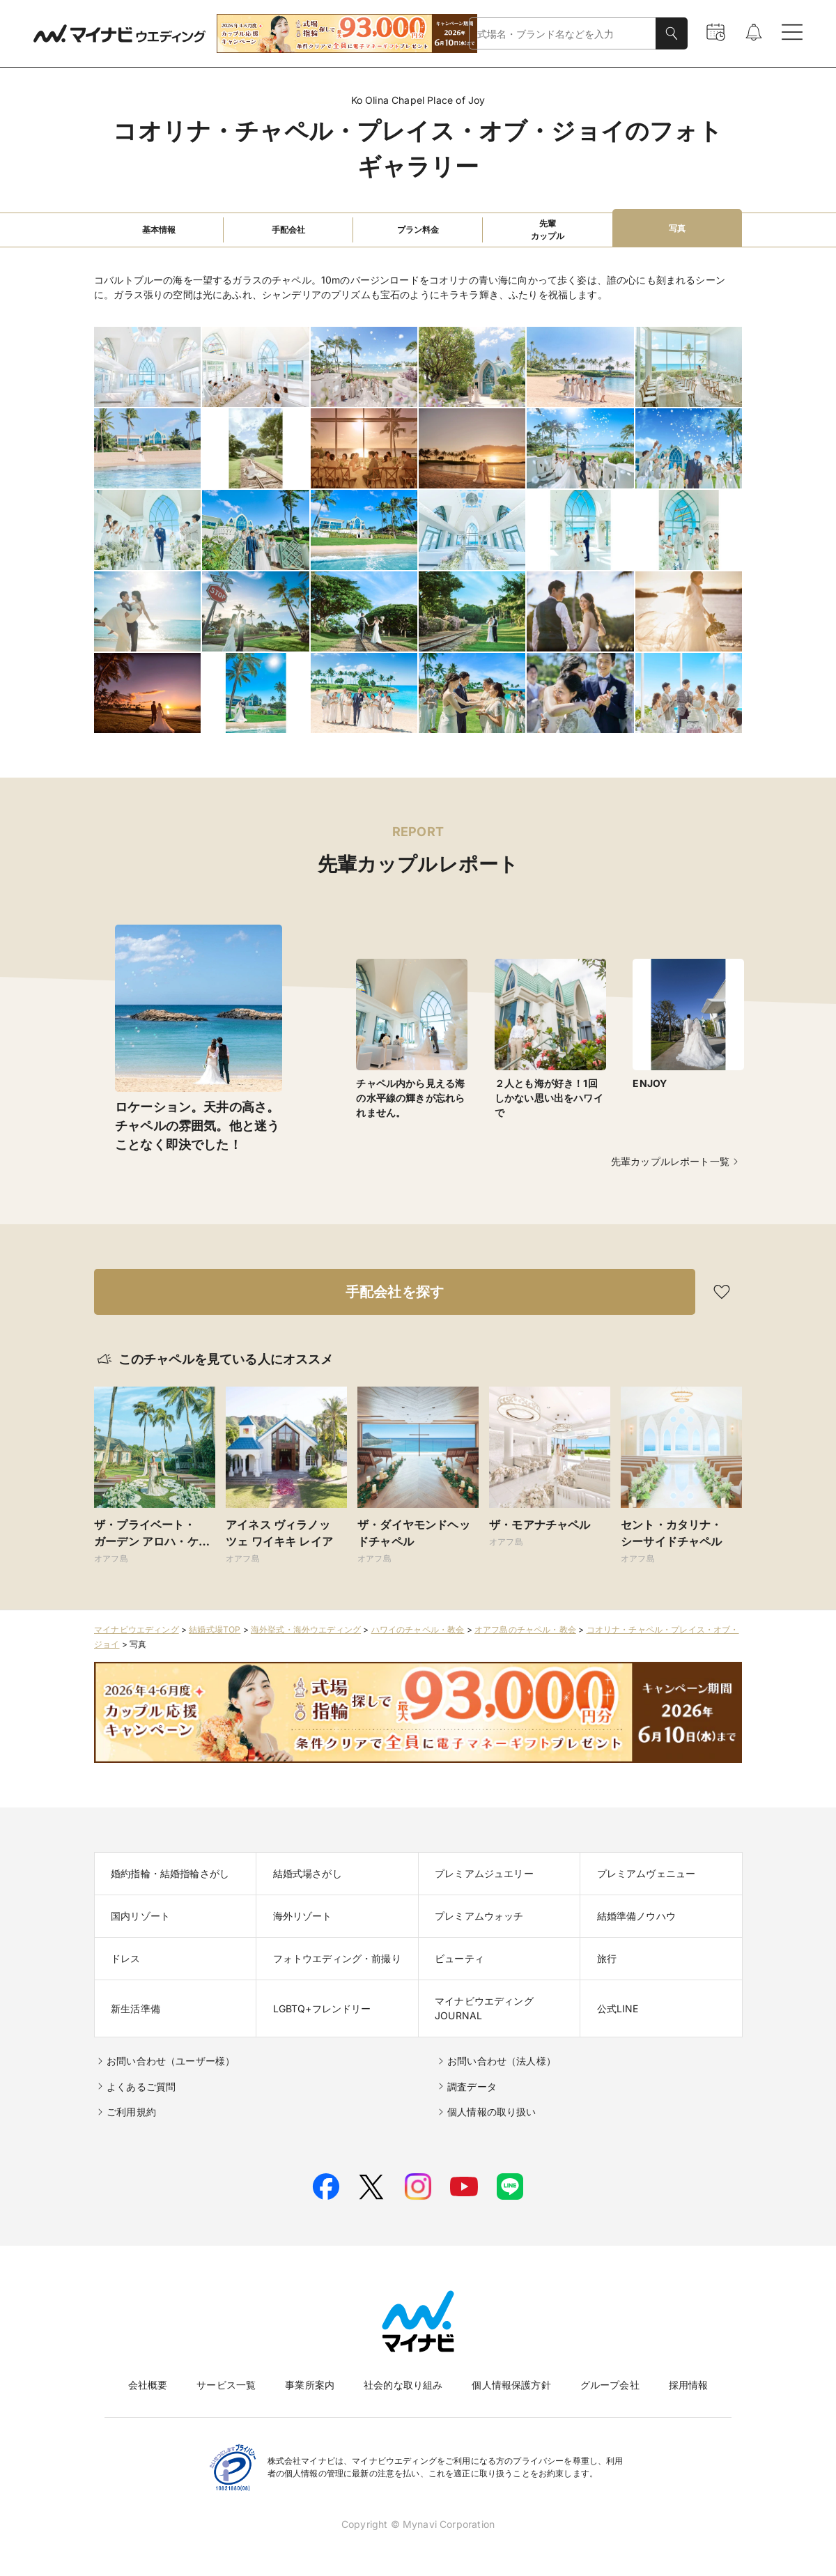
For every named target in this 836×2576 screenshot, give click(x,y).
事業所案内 (309, 2385)
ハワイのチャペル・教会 (418, 1629)
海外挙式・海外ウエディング (306, 1629)
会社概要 (148, 2385)
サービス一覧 (226, 2385)
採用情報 (689, 2385)
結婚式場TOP (214, 1629)
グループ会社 (610, 2385)
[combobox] (562, 33)
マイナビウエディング (136, 1629)
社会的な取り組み (403, 2385)
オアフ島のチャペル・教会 (525, 1629)
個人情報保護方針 (511, 2385)
